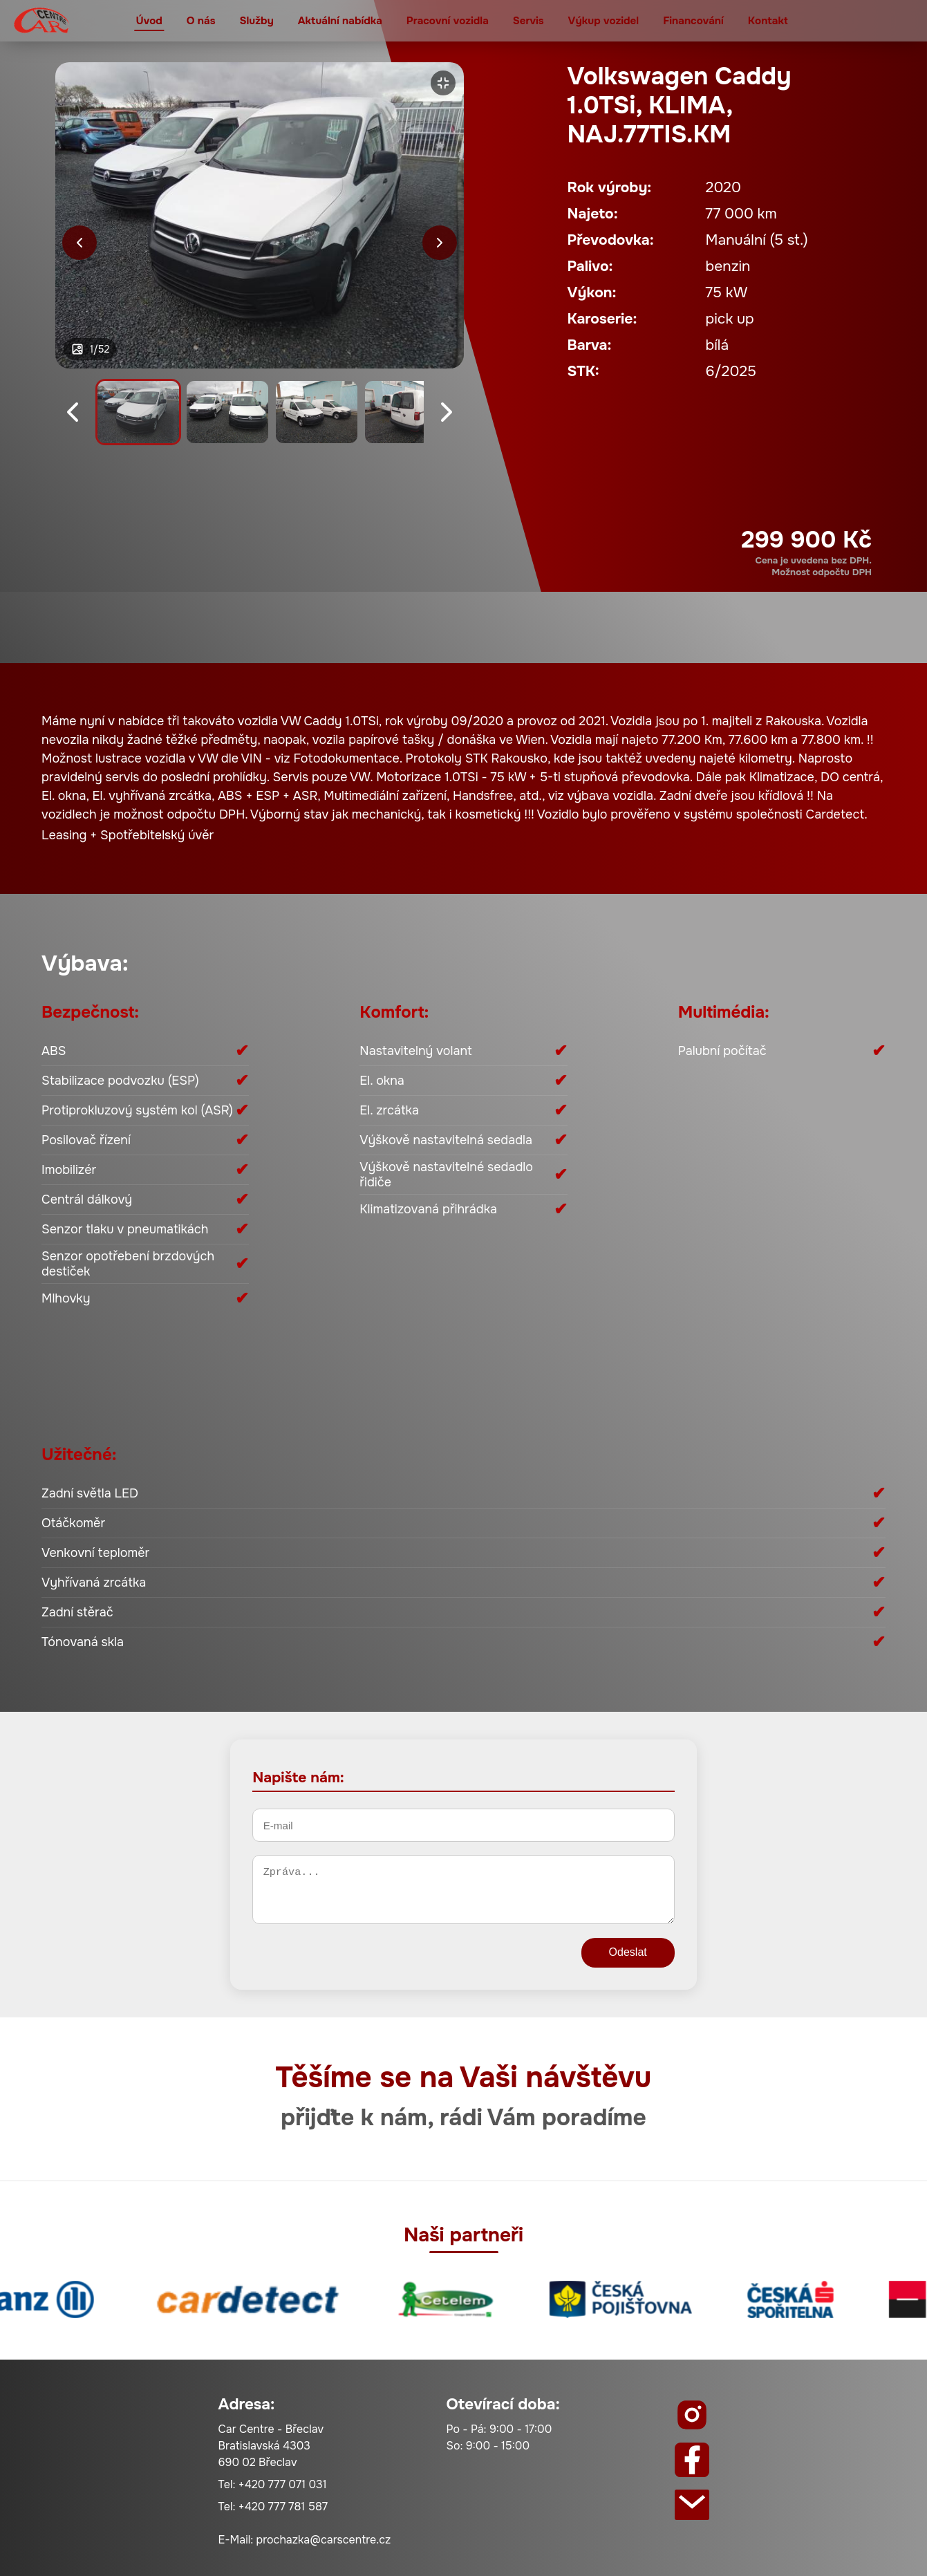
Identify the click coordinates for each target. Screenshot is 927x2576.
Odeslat (628, 1952)
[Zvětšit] (443, 83)
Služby (256, 21)
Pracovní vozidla (447, 21)
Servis (528, 21)
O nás (201, 21)
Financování (693, 21)
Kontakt (768, 21)
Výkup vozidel (603, 21)
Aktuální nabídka (340, 21)
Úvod (149, 21)
